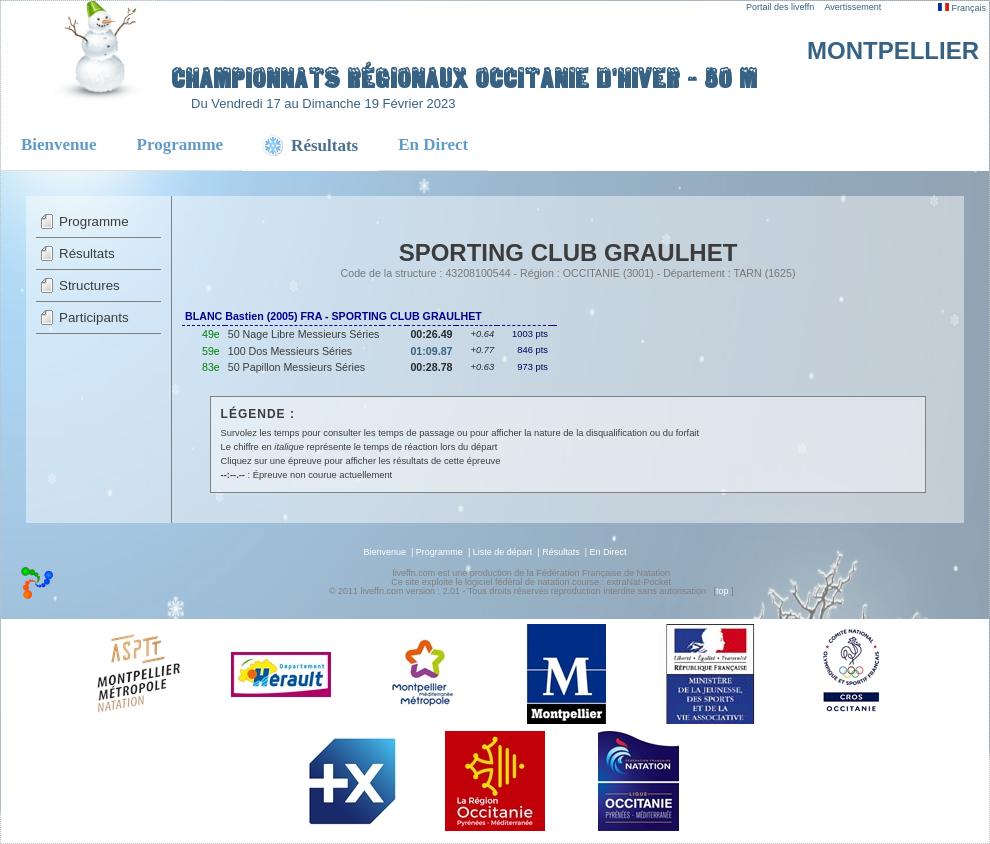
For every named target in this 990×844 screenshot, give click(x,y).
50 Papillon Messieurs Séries (296, 367)
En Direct (433, 144)
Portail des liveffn (780, 7)
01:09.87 (431, 351)
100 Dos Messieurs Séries (290, 351)
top (722, 591)
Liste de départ (503, 552)
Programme (180, 144)
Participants (94, 317)
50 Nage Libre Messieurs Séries (304, 334)
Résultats (87, 253)
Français (962, 8)
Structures (89, 285)
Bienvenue (59, 144)
